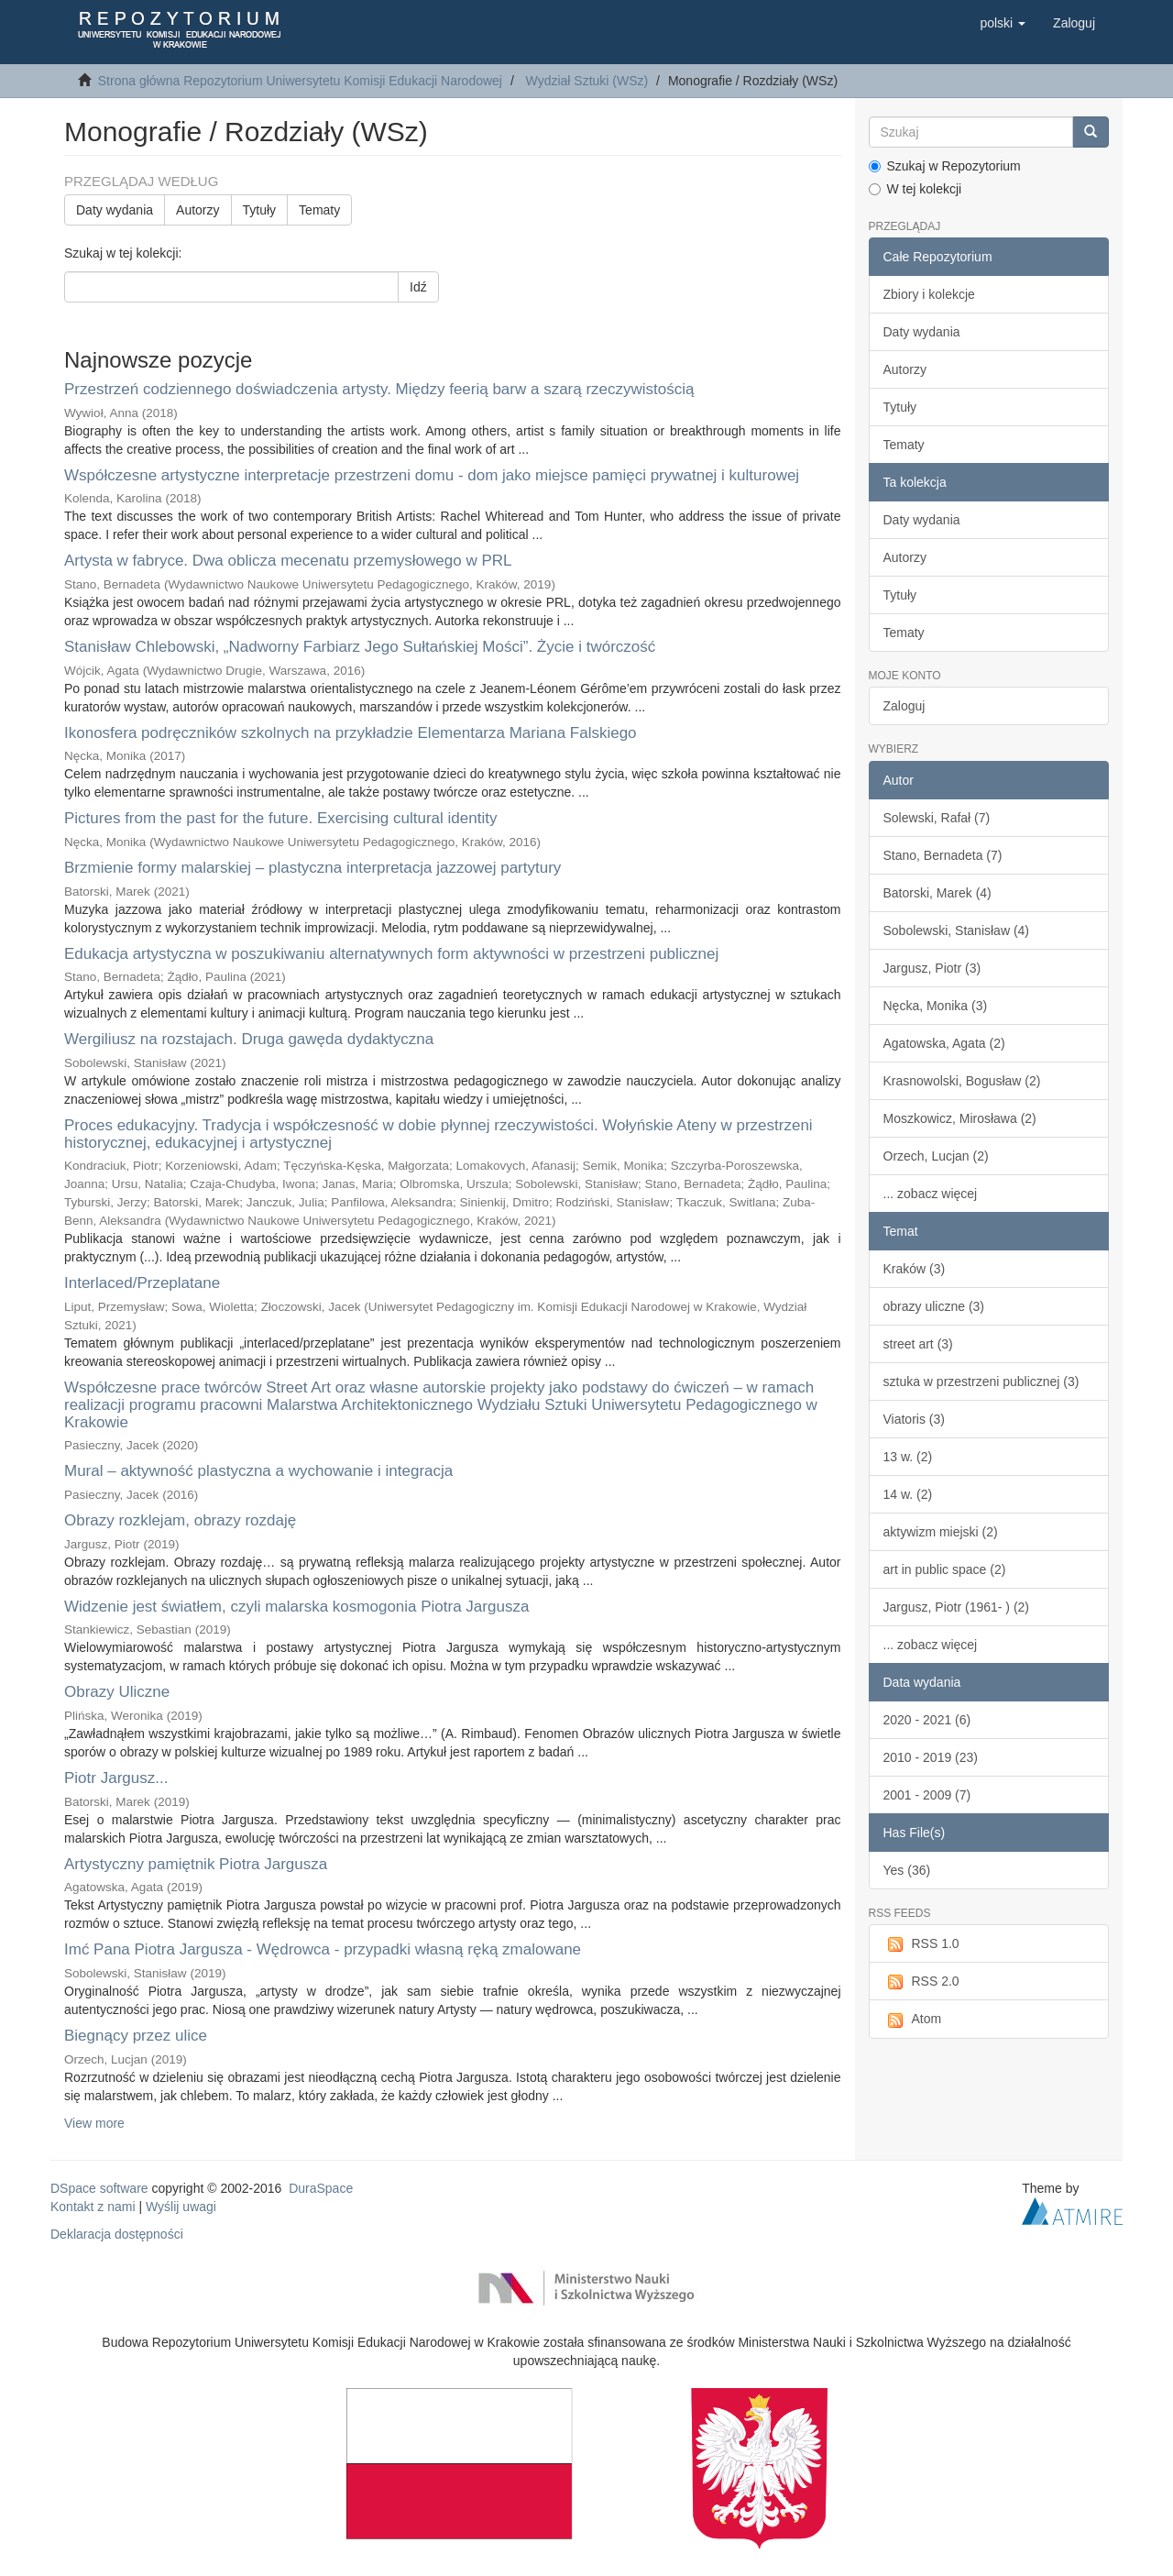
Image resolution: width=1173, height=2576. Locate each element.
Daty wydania (114, 210)
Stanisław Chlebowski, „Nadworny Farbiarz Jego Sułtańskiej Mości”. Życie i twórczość (359, 646)
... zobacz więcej (930, 1193)
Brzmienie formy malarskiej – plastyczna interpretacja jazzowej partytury (312, 867)
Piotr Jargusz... (116, 1778)
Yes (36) (907, 1870)
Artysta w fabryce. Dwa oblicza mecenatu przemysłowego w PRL (287, 560)
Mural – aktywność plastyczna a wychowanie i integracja (258, 1471)
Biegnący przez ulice (135, 2035)
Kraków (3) (914, 1268)
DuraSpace (321, 2188)
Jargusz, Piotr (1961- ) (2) (956, 1607)
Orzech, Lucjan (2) (936, 1156)
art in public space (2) (944, 1569)
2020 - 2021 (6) (927, 1719)
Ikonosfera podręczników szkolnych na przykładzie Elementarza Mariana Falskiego (350, 733)
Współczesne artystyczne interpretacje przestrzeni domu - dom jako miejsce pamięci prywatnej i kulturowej (431, 475)
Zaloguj (904, 706)
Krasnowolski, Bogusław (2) (962, 1080)
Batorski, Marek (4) (937, 893)
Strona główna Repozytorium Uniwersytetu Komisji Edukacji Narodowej (300, 80)
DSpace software (99, 2188)
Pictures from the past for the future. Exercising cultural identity (280, 818)
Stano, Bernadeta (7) (943, 855)
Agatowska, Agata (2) (944, 1043)
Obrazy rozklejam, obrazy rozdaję (180, 1520)
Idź (418, 287)
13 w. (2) (908, 1456)
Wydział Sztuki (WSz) (587, 80)
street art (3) (918, 1344)
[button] (1002, 23)
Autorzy (197, 210)
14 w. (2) (908, 1494)
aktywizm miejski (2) (940, 1532)
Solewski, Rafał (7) (937, 817)
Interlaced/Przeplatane (142, 1283)
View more (94, 2123)
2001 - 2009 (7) (927, 1795)
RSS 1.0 (921, 1944)
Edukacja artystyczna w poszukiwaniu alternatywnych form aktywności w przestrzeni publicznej (391, 954)
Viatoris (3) (914, 1419)
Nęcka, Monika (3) (935, 1005)
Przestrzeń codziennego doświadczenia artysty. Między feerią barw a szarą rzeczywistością (379, 389)
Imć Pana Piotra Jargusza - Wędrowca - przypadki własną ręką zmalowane (322, 1949)
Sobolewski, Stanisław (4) (956, 930)
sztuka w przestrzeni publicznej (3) (981, 1381)
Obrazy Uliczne (117, 1692)
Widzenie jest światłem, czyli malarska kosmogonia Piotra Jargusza (296, 1606)
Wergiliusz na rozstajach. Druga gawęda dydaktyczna (248, 1039)
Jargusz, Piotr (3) (932, 968)
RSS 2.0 (921, 1982)
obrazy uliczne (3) (934, 1306)
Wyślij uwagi (181, 2206)
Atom (912, 2019)
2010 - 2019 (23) (931, 1757)
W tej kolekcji (915, 189)
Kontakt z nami (93, 2206)
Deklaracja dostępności (116, 2234)
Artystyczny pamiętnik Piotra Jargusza (195, 1864)
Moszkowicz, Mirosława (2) (959, 1118)
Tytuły (260, 210)
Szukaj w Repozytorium (945, 166)
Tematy (319, 210)
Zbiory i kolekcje (929, 294)
